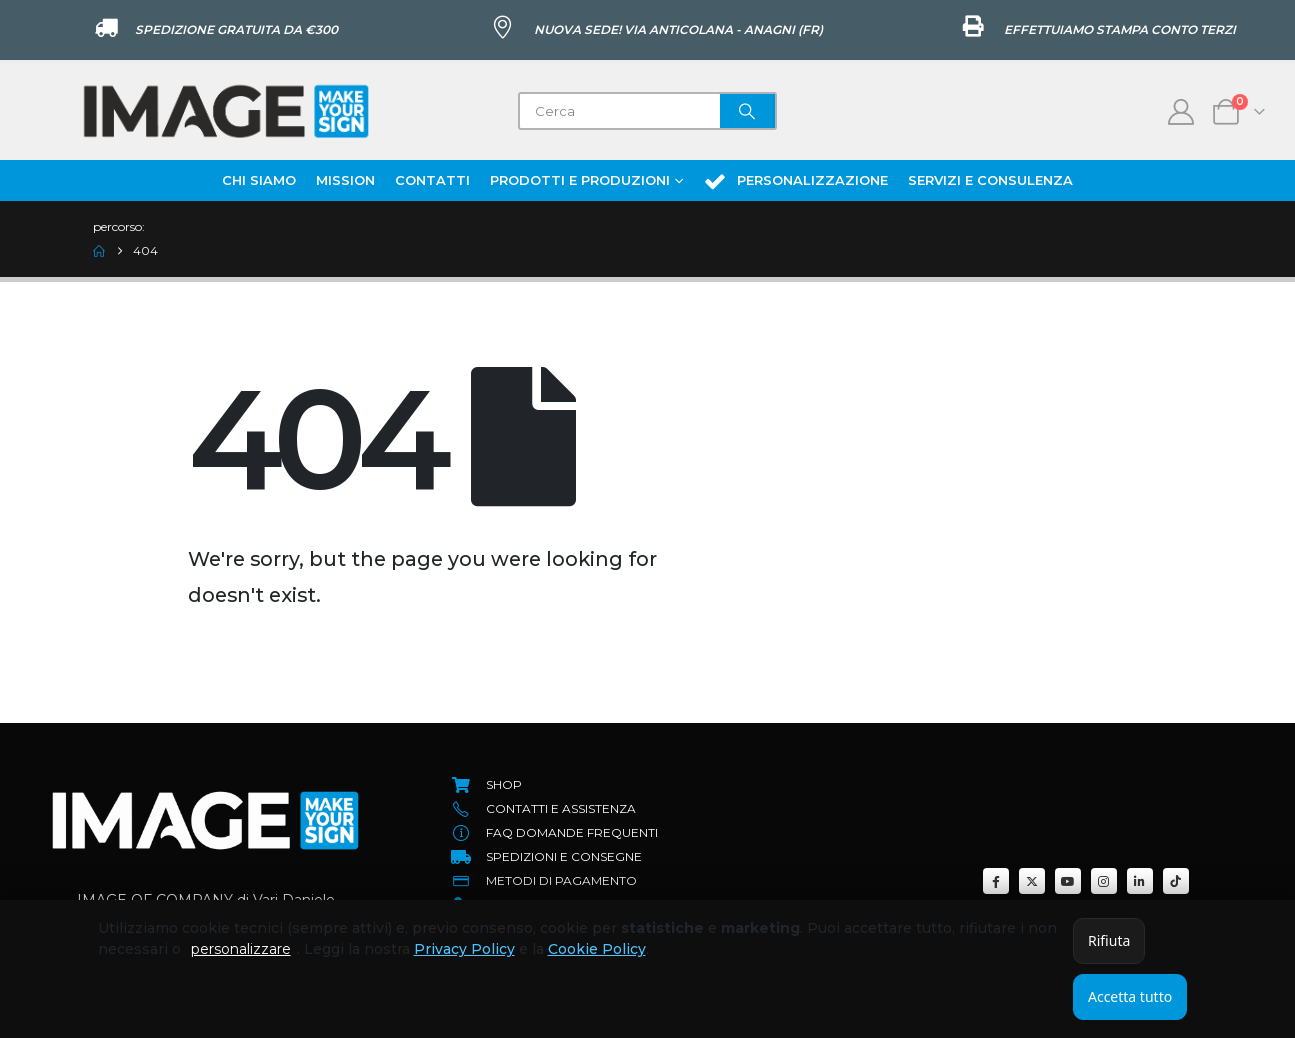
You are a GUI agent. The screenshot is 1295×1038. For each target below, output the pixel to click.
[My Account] (1181, 112)
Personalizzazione (795, 181)
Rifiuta (1109, 940)
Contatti (432, 180)
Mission (345, 180)
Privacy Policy (464, 949)
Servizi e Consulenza (990, 180)
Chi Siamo (259, 180)
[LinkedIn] (1140, 881)
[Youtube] (1068, 881)
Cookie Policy (597, 949)
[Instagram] (1104, 881)
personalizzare (241, 949)
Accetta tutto (1130, 996)
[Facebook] (996, 881)
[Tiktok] (1176, 881)
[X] (1032, 881)
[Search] (748, 111)
